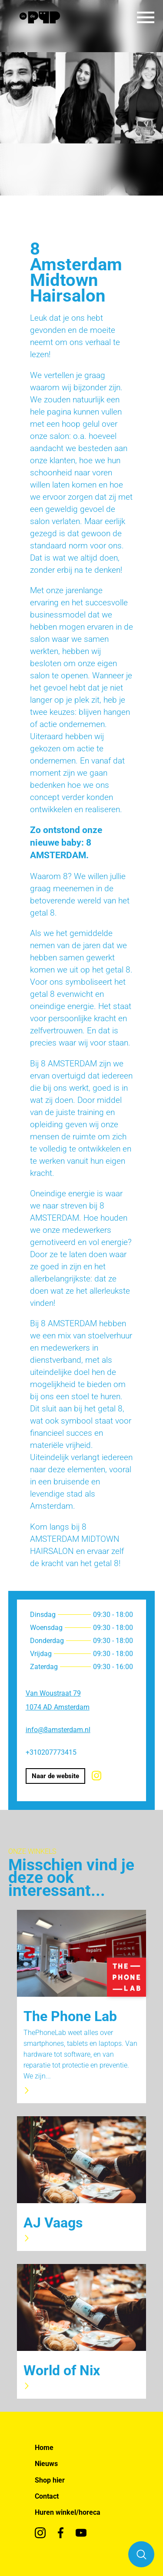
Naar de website (55, 1776)
